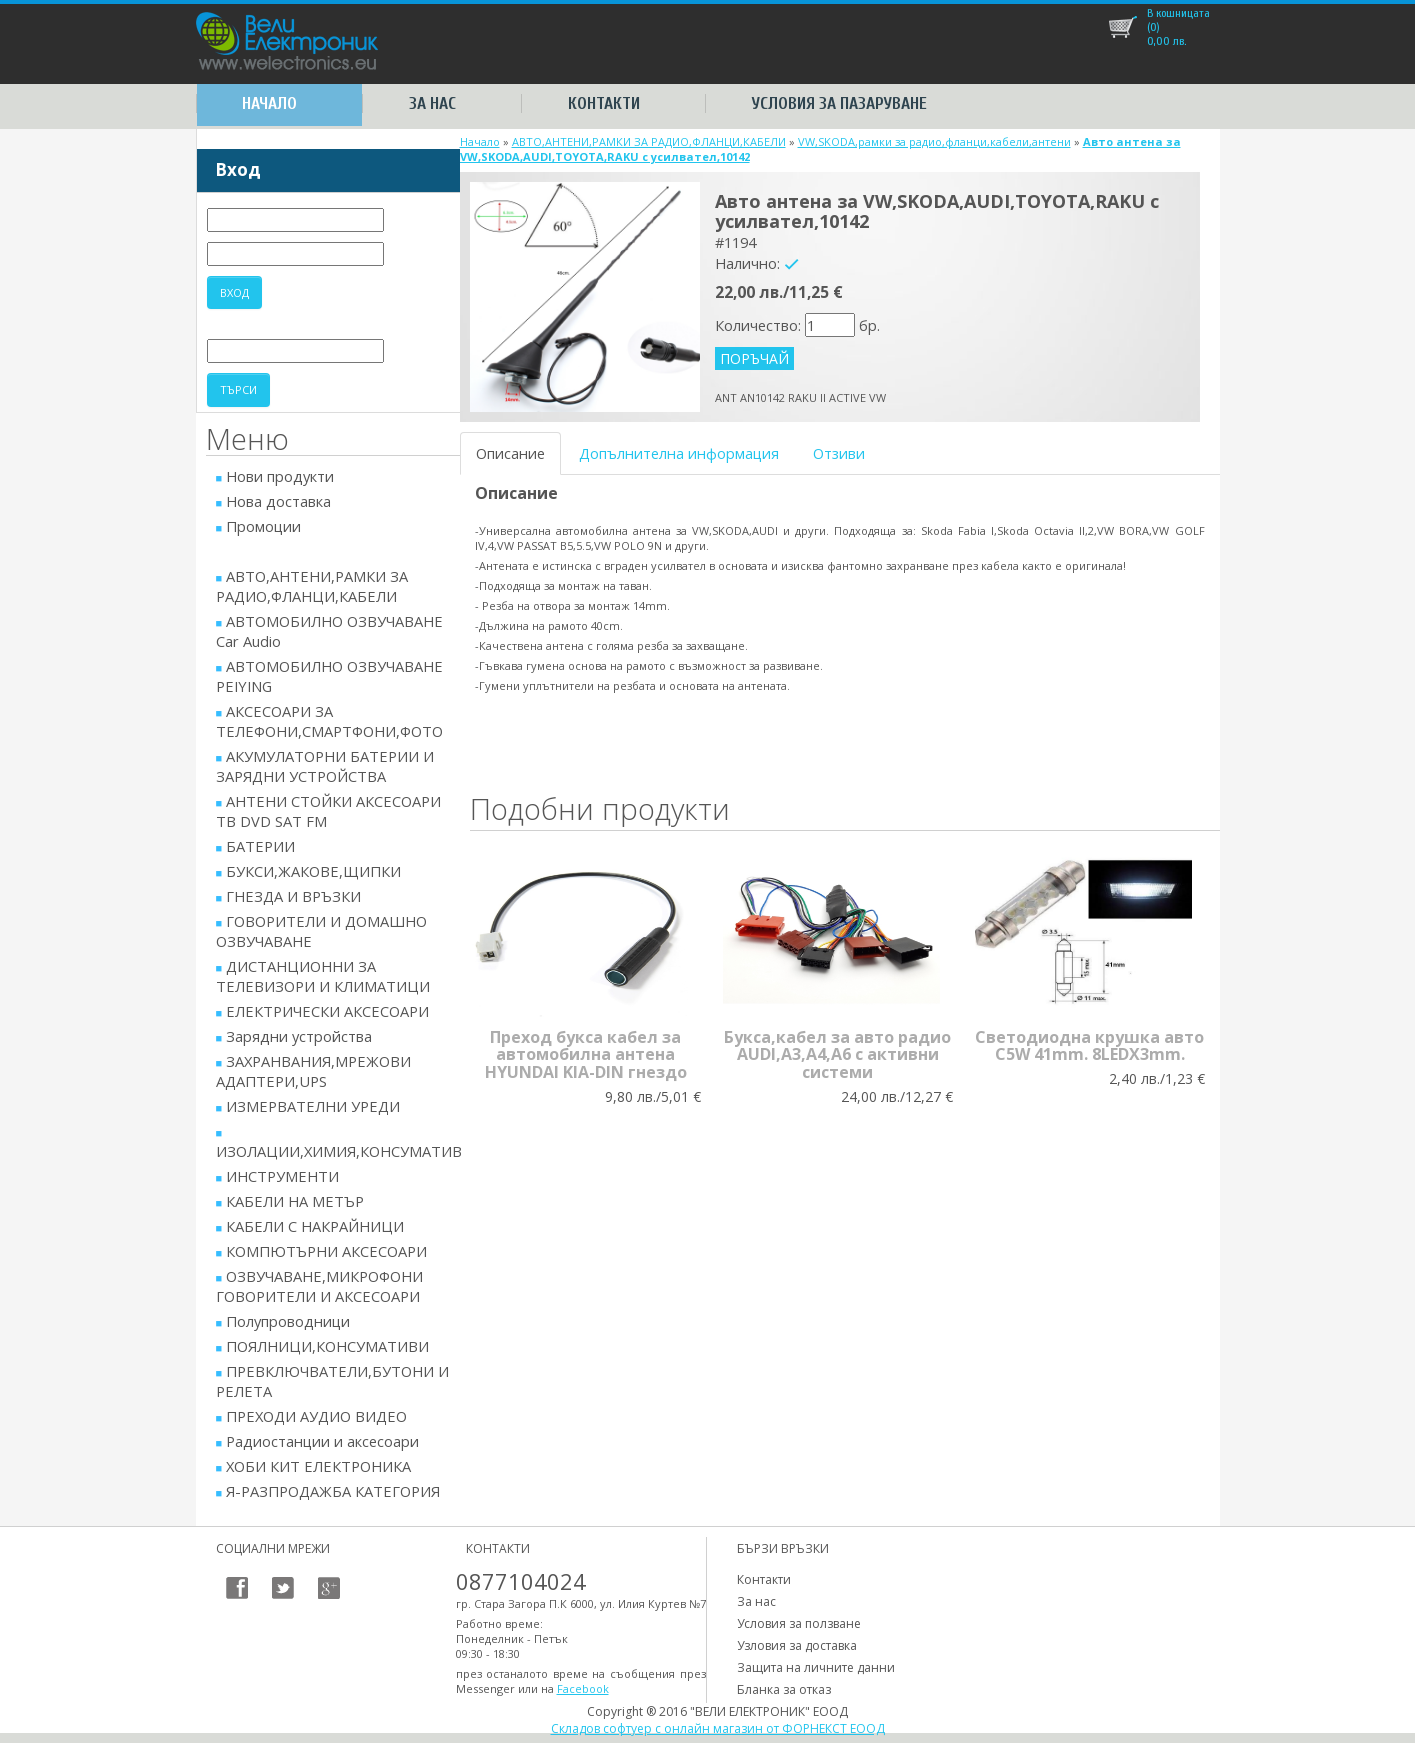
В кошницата (1178, 13)
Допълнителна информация (679, 453)
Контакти (604, 103)
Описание (510, 453)
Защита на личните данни (816, 1667)
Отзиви (839, 453)
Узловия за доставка (797, 1645)
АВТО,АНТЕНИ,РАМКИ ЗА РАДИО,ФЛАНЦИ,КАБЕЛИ (649, 141)
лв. (1166, 34)
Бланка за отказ (784, 1689)
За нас (432, 103)
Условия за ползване (799, 1623)
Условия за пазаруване (839, 103)
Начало (269, 103)
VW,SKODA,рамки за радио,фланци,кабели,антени (934, 141)
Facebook (583, 1688)
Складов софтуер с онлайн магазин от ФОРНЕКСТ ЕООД (718, 1728)
